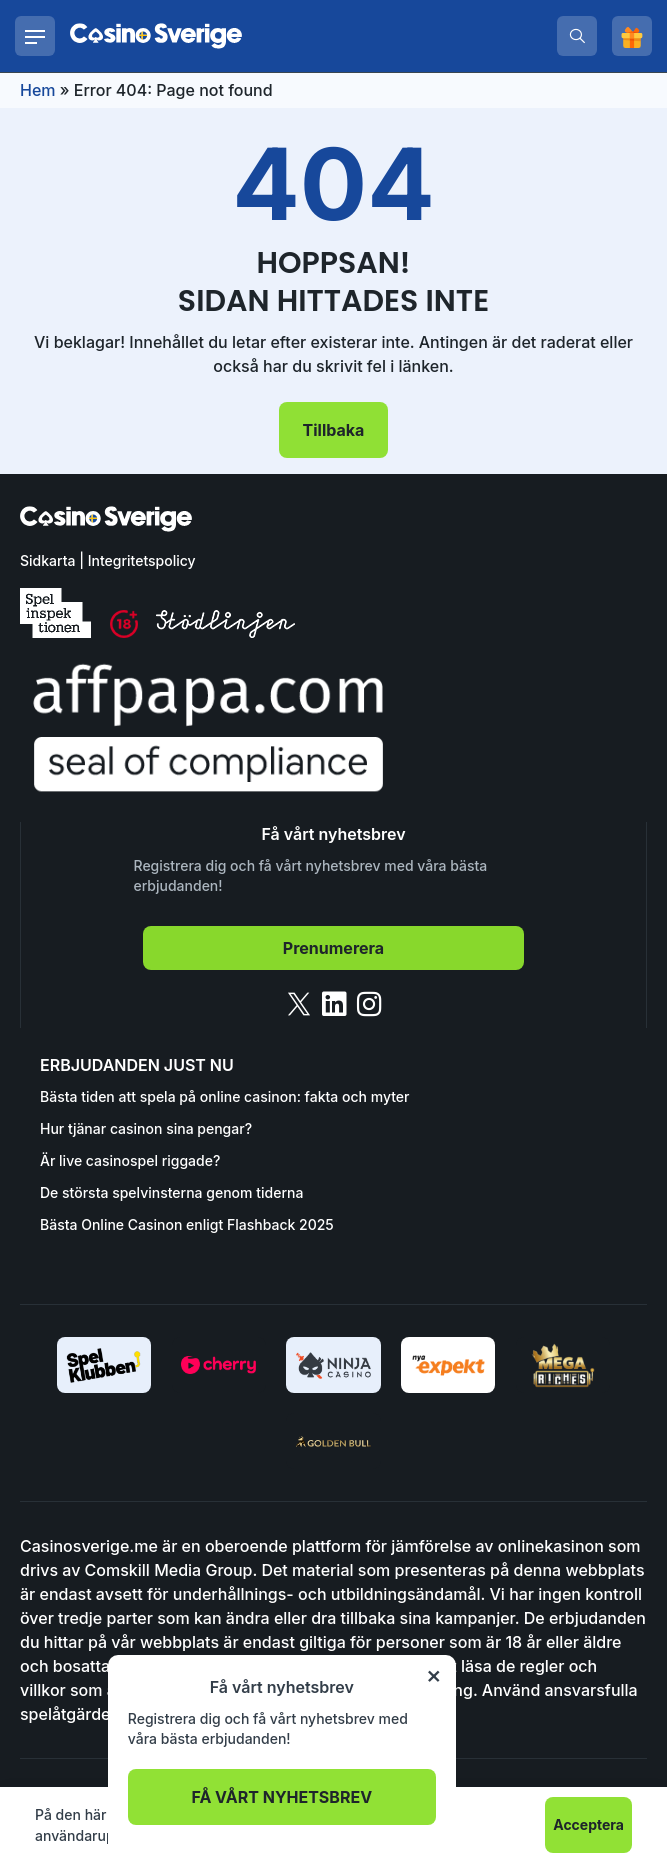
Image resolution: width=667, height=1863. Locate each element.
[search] (577, 36)
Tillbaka (334, 430)
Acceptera (588, 1824)
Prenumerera (333, 948)
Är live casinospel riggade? (130, 1160)
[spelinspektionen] (55, 613)
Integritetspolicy (142, 560)
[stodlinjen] (225, 632)
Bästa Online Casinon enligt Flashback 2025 (187, 1224)
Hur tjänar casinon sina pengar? (146, 1128)
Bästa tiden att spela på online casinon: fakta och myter (224, 1096)
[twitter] (299, 1004)
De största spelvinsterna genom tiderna (171, 1192)
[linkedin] (334, 1004)
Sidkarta (47, 560)
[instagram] (369, 1004)
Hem (38, 90)
